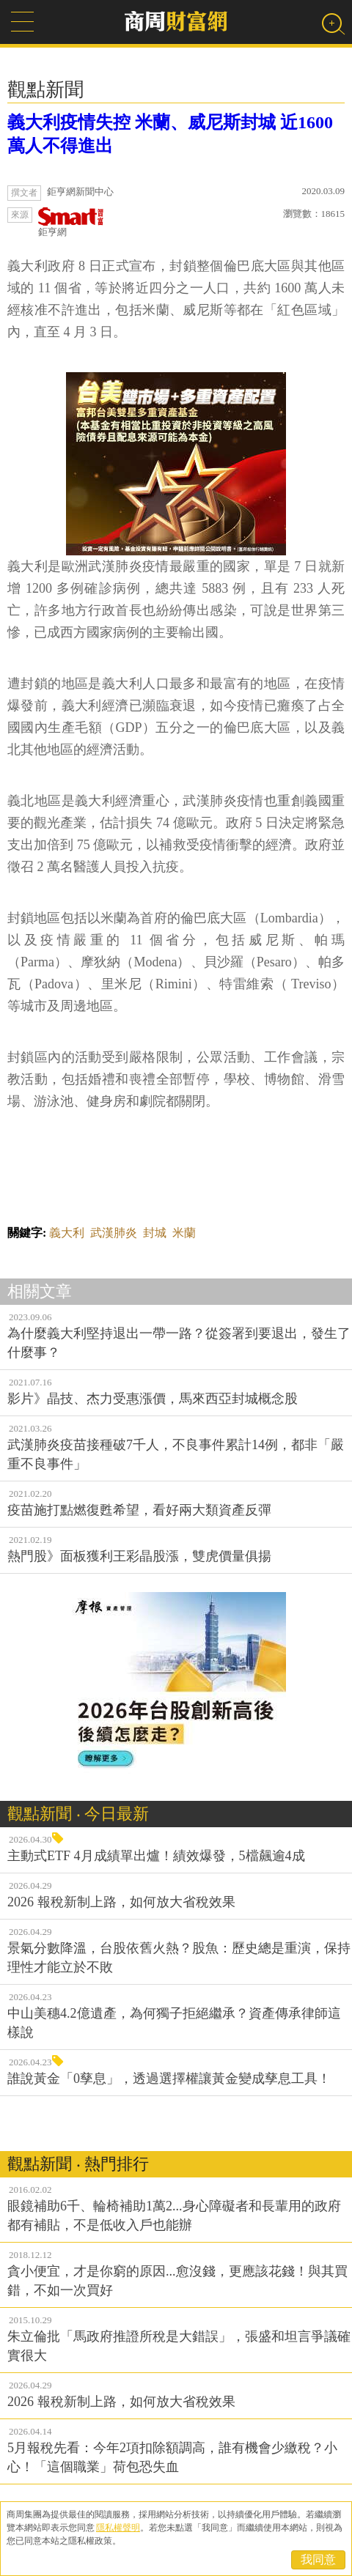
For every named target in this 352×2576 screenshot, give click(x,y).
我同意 (318, 2559)
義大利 (66, 1232)
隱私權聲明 (118, 2528)
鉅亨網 (71, 222)
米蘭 (184, 1232)
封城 (154, 1232)
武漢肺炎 (113, 1232)
